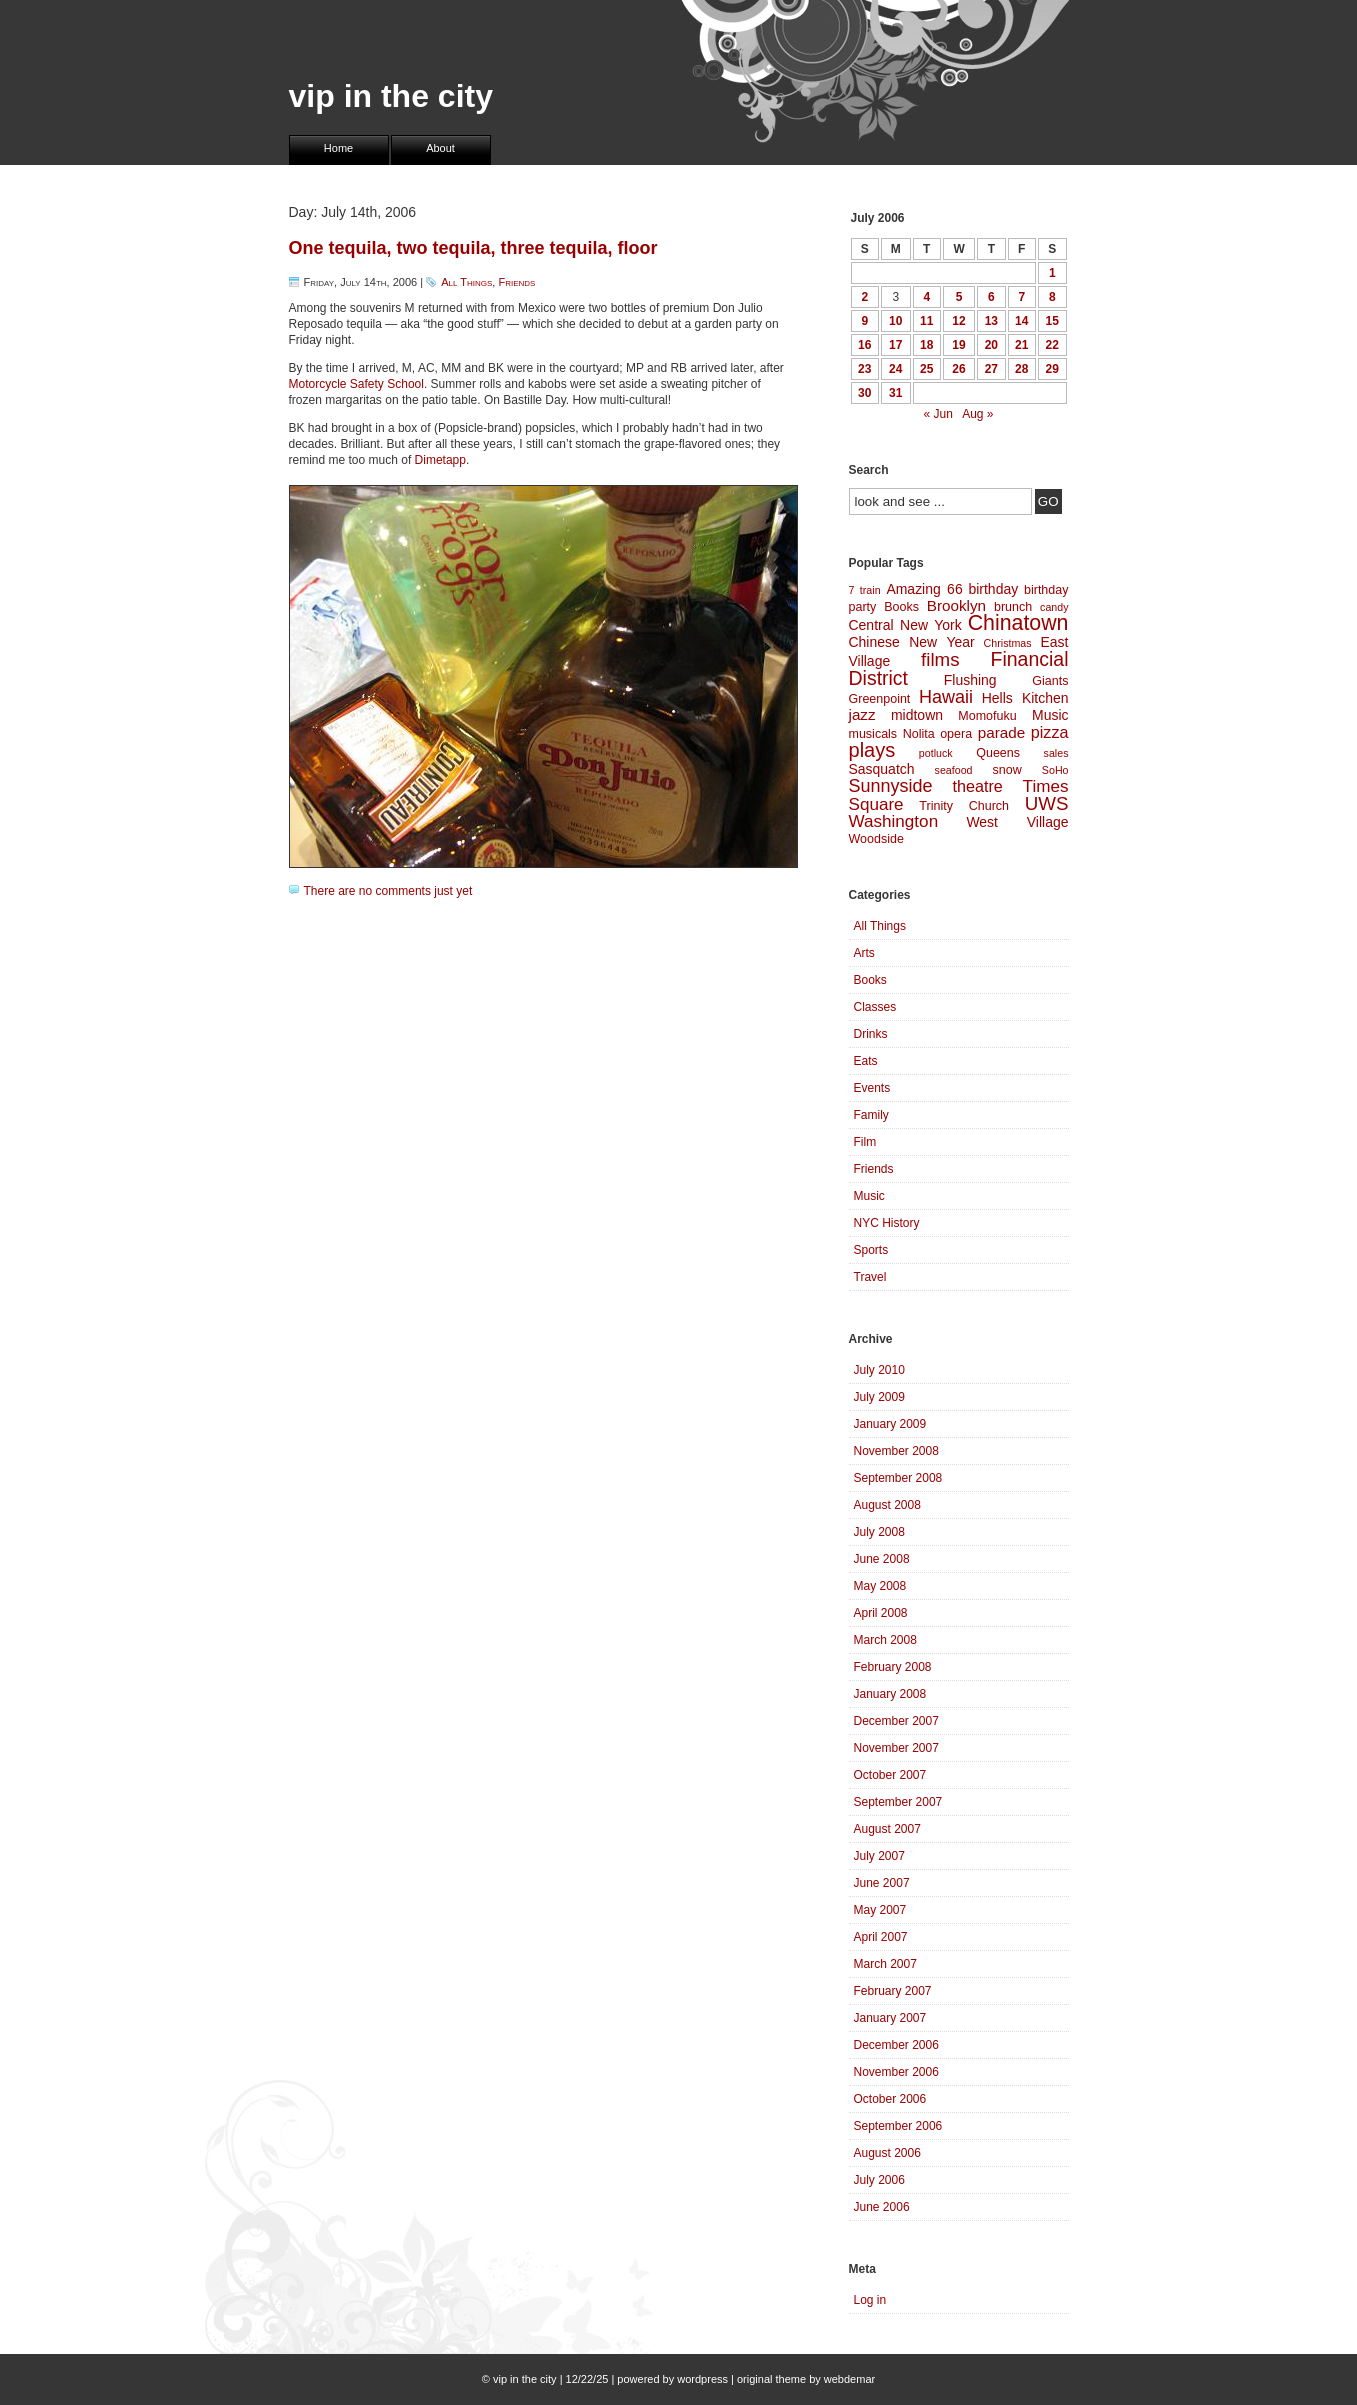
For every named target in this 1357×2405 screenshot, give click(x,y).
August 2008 (887, 1505)
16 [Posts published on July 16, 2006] (864, 345)
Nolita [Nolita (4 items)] (919, 734)
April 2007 (881, 1937)
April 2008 (881, 1613)
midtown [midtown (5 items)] (917, 715)
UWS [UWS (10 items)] (1047, 803)
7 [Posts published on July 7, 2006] (1021, 297)
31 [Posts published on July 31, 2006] (895, 393)
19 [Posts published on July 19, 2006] (958, 345)
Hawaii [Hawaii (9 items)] (946, 697)
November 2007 (896, 1748)
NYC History (887, 1223)
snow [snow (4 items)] (1007, 770)
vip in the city (391, 96)
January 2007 (890, 2018)
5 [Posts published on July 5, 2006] (959, 297)
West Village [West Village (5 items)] (1017, 822)
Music (869, 1196)
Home (338, 148)
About (440, 148)
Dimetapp (440, 460)
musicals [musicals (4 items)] (873, 734)
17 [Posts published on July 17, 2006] (895, 345)
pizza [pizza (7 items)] (1050, 732)
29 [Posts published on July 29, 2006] (1052, 369)
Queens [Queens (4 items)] (998, 753)
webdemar (849, 2379)
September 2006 (898, 2126)
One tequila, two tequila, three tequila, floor (473, 248)
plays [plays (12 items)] (872, 750)
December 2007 (896, 1721)
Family (871, 1115)
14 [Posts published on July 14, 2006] (1021, 321)
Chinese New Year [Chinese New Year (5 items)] (912, 642)
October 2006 (890, 2099)
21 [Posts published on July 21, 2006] (1021, 345)
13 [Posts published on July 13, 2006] (991, 321)
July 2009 (879, 1397)
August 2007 (887, 1829)
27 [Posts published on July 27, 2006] (991, 369)
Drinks (871, 1034)
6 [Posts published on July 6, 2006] (991, 297)
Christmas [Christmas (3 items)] (1008, 643)
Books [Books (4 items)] (901, 607)
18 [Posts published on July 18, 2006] (926, 345)
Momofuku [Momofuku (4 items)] (987, 716)
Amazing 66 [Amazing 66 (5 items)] (924, 589)
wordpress (702, 2379)
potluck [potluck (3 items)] (936, 753)
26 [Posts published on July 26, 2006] (958, 369)
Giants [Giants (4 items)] (1050, 681)
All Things (466, 282)
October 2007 (890, 1775)
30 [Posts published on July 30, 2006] (864, 393)
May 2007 (880, 1910)
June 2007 (882, 1883)
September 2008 (898, 1478)
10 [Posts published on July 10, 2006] (895, 321)
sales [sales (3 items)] (1056, 753)
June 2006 (882, 2207)
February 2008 (893, 1667)
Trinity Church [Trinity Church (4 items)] (964, 806)
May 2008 (880, 1586)
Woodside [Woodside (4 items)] (876, 839)
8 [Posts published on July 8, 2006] (1052, 297)
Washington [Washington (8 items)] (894, 821)
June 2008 (882, 1559)
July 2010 (879, 1370)
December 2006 (896, 2045)
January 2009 (890, 1424)
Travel (870, 1277)
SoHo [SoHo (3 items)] (1055, 770)
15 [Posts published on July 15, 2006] (1052, 321)
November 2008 (896, 1451)
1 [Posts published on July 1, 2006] (1052, 273)
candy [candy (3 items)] (1054, 607)
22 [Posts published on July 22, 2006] (1052, 345)
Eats (866, 1061)
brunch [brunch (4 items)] (1013, 607)
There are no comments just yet (388, 891)
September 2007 (898, 1802)
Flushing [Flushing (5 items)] (970, 680)
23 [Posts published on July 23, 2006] (864, 369)
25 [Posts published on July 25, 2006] (926, 369)
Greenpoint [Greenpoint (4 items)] (880, 699)
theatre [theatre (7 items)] (977, 786)
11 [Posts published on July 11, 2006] (926, 321)
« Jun (937, 414)
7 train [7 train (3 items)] (865, 590)
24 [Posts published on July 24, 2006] (895, 369)
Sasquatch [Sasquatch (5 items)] (882, 769)
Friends (516, 282)
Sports (871, 1250)
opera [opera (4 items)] (956, 734)
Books (870, 980)
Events (872, 1088)
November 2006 (896, 2072)
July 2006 (879, 2180)
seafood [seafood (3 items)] (954, 770)
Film (865, 1142)
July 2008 (879, 1532)
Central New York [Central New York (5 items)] (905, 625)
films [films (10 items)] (940, 659)
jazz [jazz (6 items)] (862, 714)
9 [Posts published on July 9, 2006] (864, 321)
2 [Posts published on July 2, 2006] (864, 297)
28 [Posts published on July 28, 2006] (1021, 369)
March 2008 (885, 1640)
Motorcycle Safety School (356, 384)
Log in (870, 2300)
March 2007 (885, 1964)
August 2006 (887, 2153)
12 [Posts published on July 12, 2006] (958, 321)
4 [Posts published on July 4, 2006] (926, 297)
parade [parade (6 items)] (1002, 732)
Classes (875, 1007)
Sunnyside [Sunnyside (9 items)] (891, 786)
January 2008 (890, 1694)
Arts (864, 953)
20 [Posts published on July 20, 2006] (991, 345)
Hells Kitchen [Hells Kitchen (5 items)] (1025, 698)
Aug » (977, 414)
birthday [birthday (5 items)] (993, 589)
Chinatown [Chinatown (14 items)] (1018, 623)
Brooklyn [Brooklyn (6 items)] (956, 605)
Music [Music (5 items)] (1050, 715)
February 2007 (893, 1991)
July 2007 (879, 1856)
